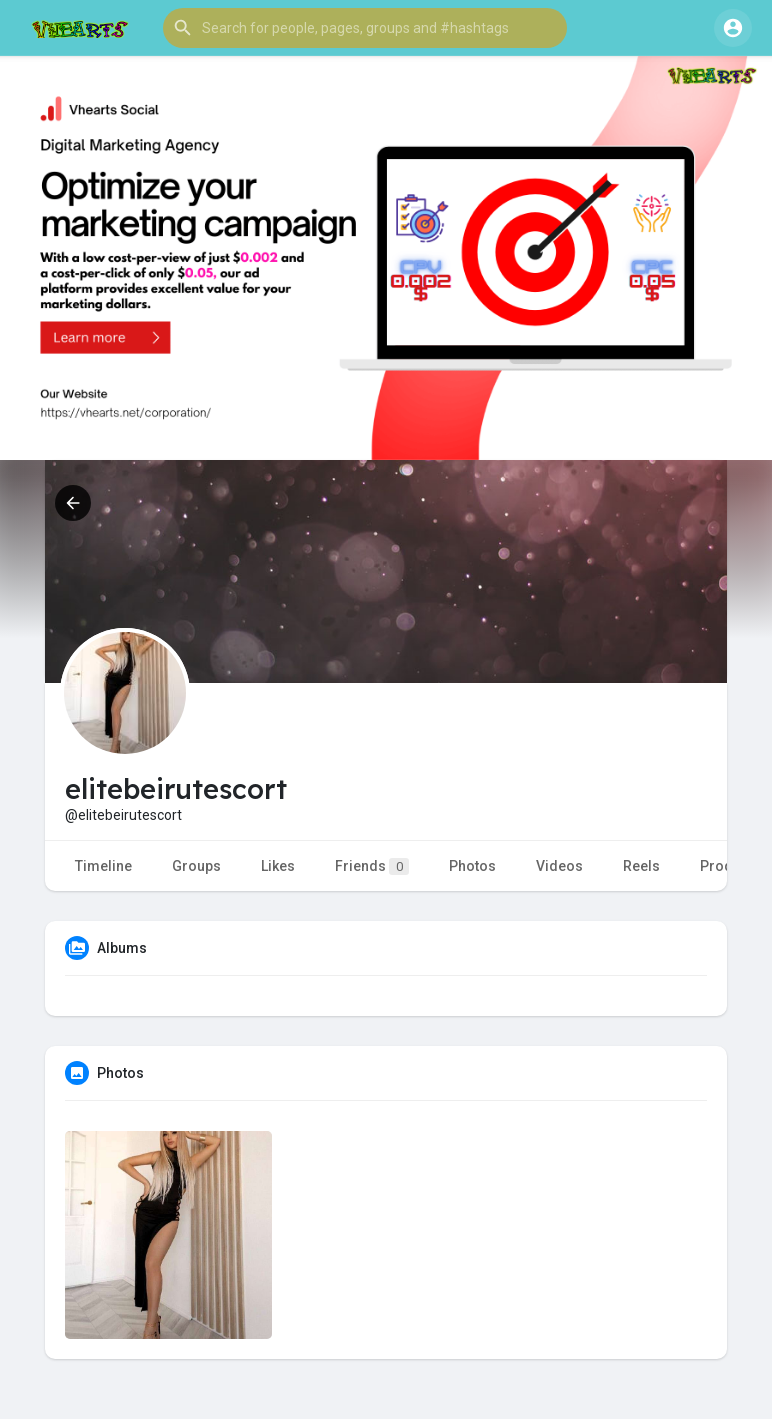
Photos (472, 866)
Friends (372, 866)
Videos (559, 866)
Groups (196, 866)
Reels (641, 866)
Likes (278, 866)
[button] (365, 28)
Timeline (103, 866)
